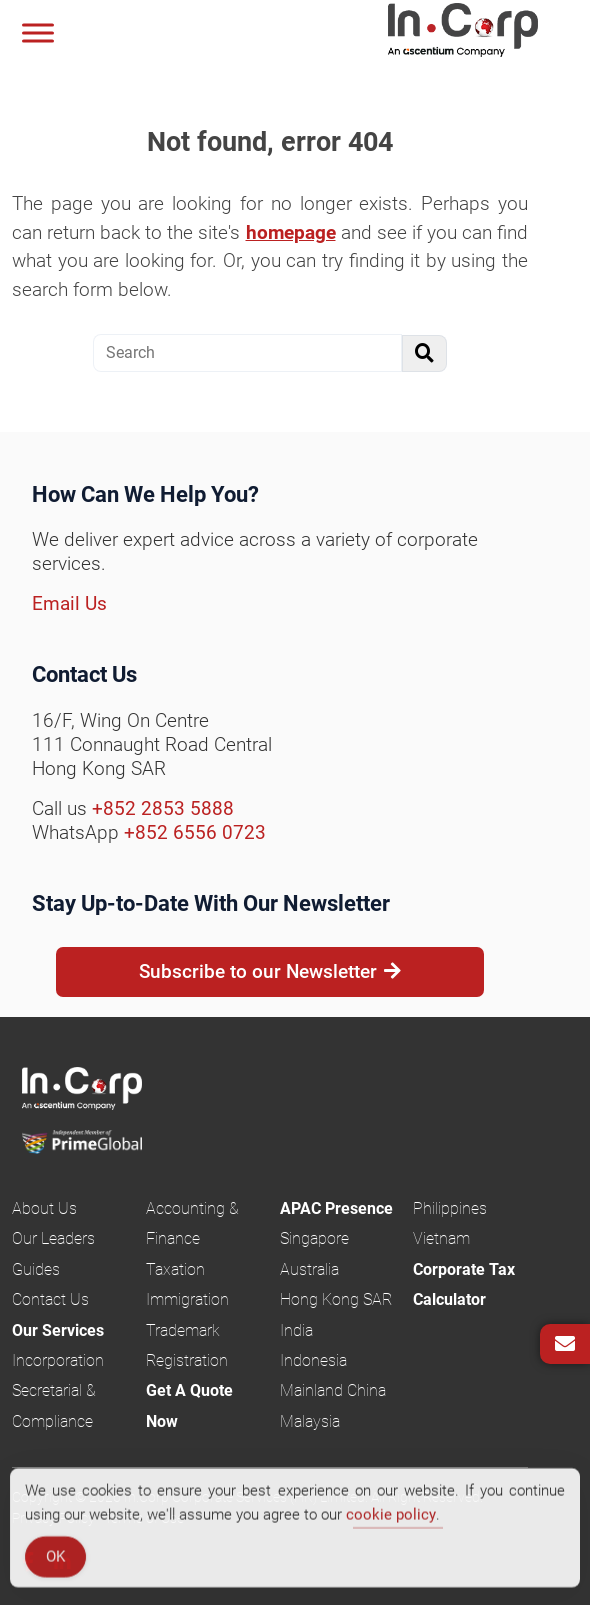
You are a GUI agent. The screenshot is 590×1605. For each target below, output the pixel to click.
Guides (36, 1269)
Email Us (69, 603)
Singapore (314, 1238)
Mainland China (333, 1390)
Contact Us (50, 1299)
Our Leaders (53, 1238)
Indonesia (313, 1360)
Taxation (175, 1269)
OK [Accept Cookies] (55, 1560)
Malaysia (310, 1421)
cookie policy (391, 1518)
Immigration (187, 1299)
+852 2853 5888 (163, 808)
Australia (309, 1269)
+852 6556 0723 (195, 832)
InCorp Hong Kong (488, 32)
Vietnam (441, 1238)
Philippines (450, 1208)
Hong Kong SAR (336, 1299)
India (296, 1330)
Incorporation (58, 1360)
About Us (44, 1208)
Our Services (58, 1330)
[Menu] (38, 32)
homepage (291, 232)
